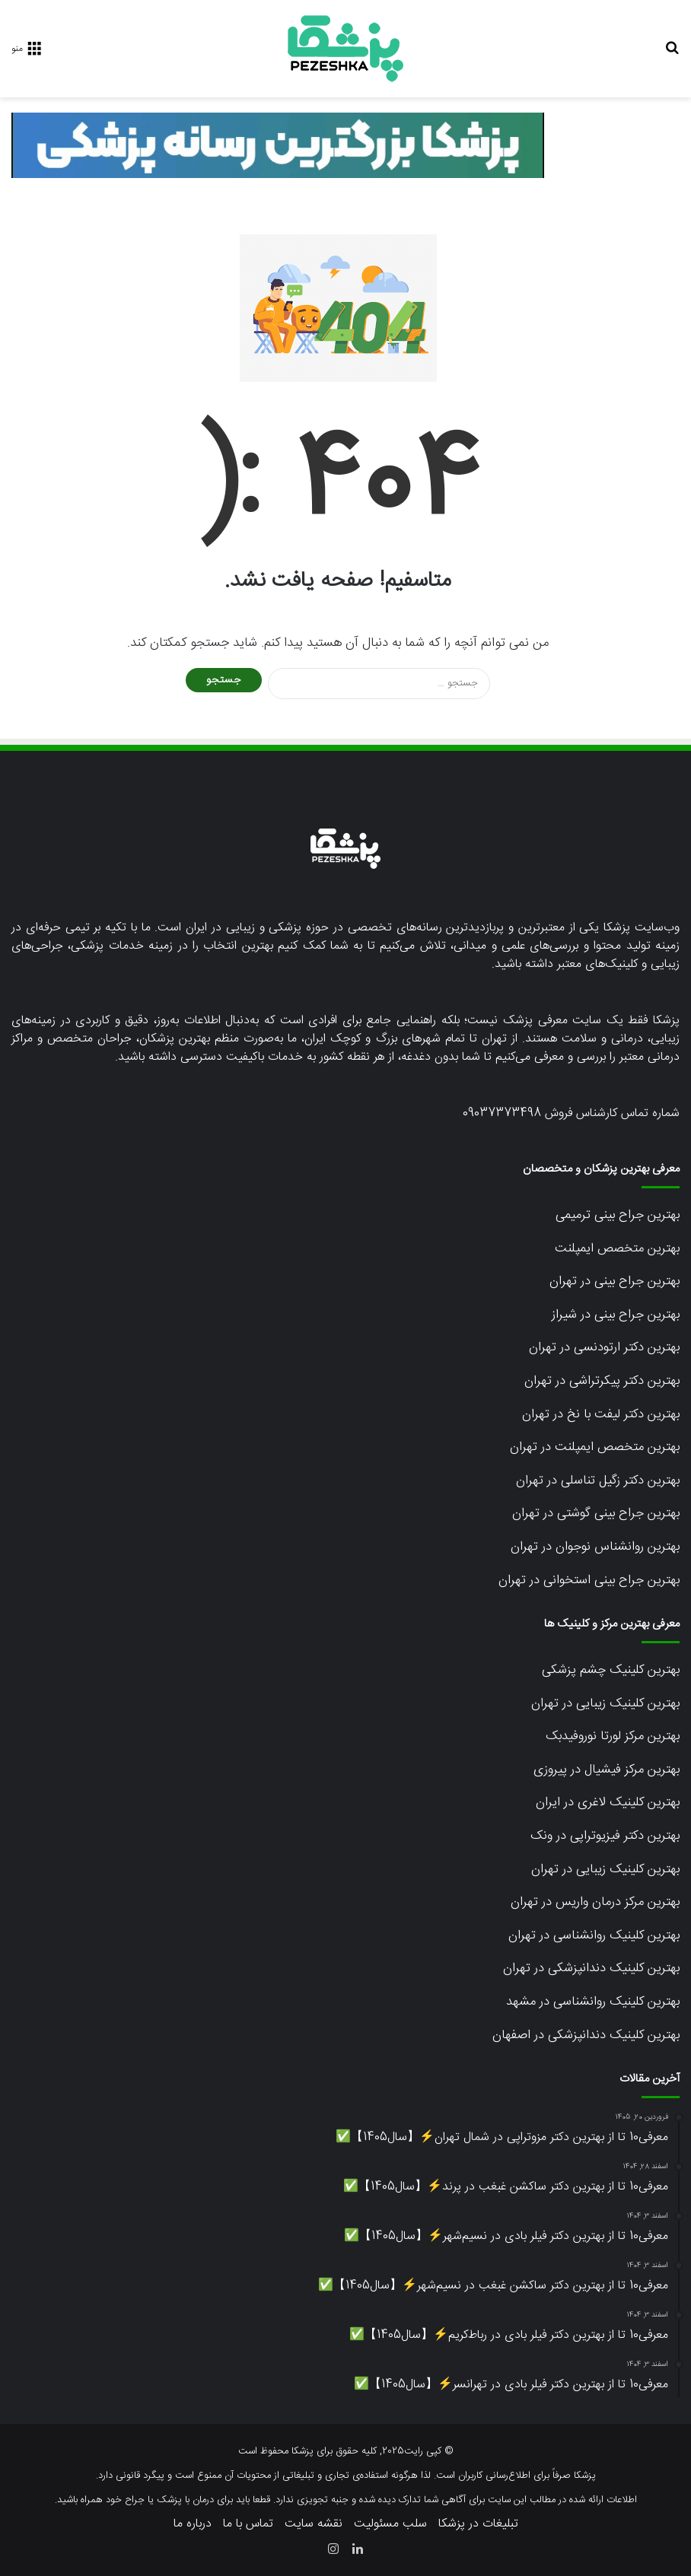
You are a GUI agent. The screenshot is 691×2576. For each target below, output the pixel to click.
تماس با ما (248, 2524)
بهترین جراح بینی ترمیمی (618, 1215)
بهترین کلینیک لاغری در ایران (608, 1802)
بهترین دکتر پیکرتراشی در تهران (602, 1380)
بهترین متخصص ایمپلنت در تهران (595, 1447)
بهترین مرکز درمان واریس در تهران (595, 1902)
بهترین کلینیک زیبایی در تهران (605, 1703)
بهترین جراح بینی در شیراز (616, 1314)
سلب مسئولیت (390, 2524)
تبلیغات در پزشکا (478, 2524)
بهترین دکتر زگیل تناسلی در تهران (598, 1480)
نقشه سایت (313, 2524)
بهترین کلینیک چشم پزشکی (611, 1670)
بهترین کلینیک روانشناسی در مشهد (593, 2001)
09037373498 (502, 1113)
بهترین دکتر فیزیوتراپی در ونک (605, 1835)
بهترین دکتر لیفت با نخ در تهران (601, 1414)
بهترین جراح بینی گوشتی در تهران (596, 1513)
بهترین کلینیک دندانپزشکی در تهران (591, 1968)
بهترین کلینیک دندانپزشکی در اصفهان (586, 2035)
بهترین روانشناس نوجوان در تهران (595, 1546)
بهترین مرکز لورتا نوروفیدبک (613, 1736)
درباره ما (193, 2524)
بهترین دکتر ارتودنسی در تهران (604, 1347)
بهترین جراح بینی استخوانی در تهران (589, 1580)
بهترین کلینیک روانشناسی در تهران (594, 1935)
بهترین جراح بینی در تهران (614, 1281)
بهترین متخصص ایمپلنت (617, 1248)
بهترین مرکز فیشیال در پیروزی (606, 1769)
